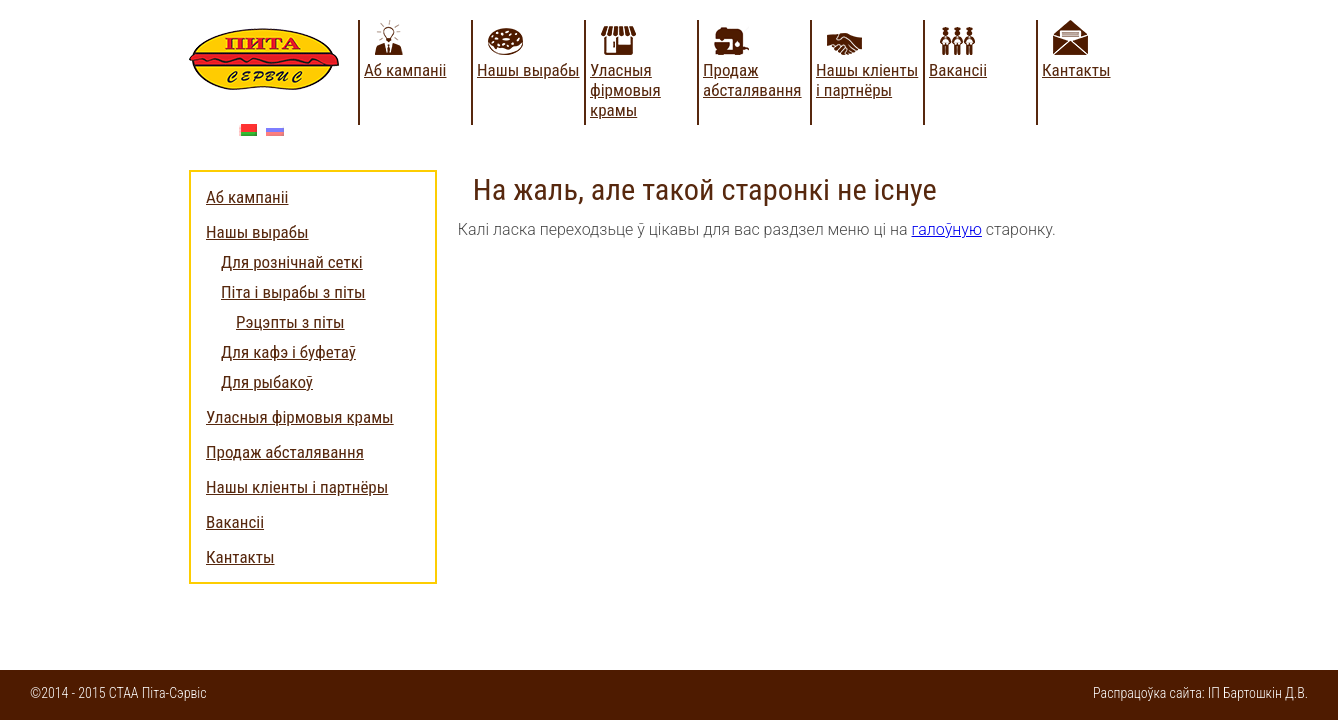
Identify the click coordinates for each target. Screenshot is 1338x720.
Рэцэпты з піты (290, 322)
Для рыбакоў (267, 382)
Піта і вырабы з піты (293, 292)
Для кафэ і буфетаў (288, 352)
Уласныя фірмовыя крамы (625, 90)
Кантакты (1076, 70)
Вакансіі (958, 70)
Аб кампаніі (405, 70)
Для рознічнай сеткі (292, 262)
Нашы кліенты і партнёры (867, 80)
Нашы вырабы (528, 70)
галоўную (947, 229)
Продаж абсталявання (752, 80)
